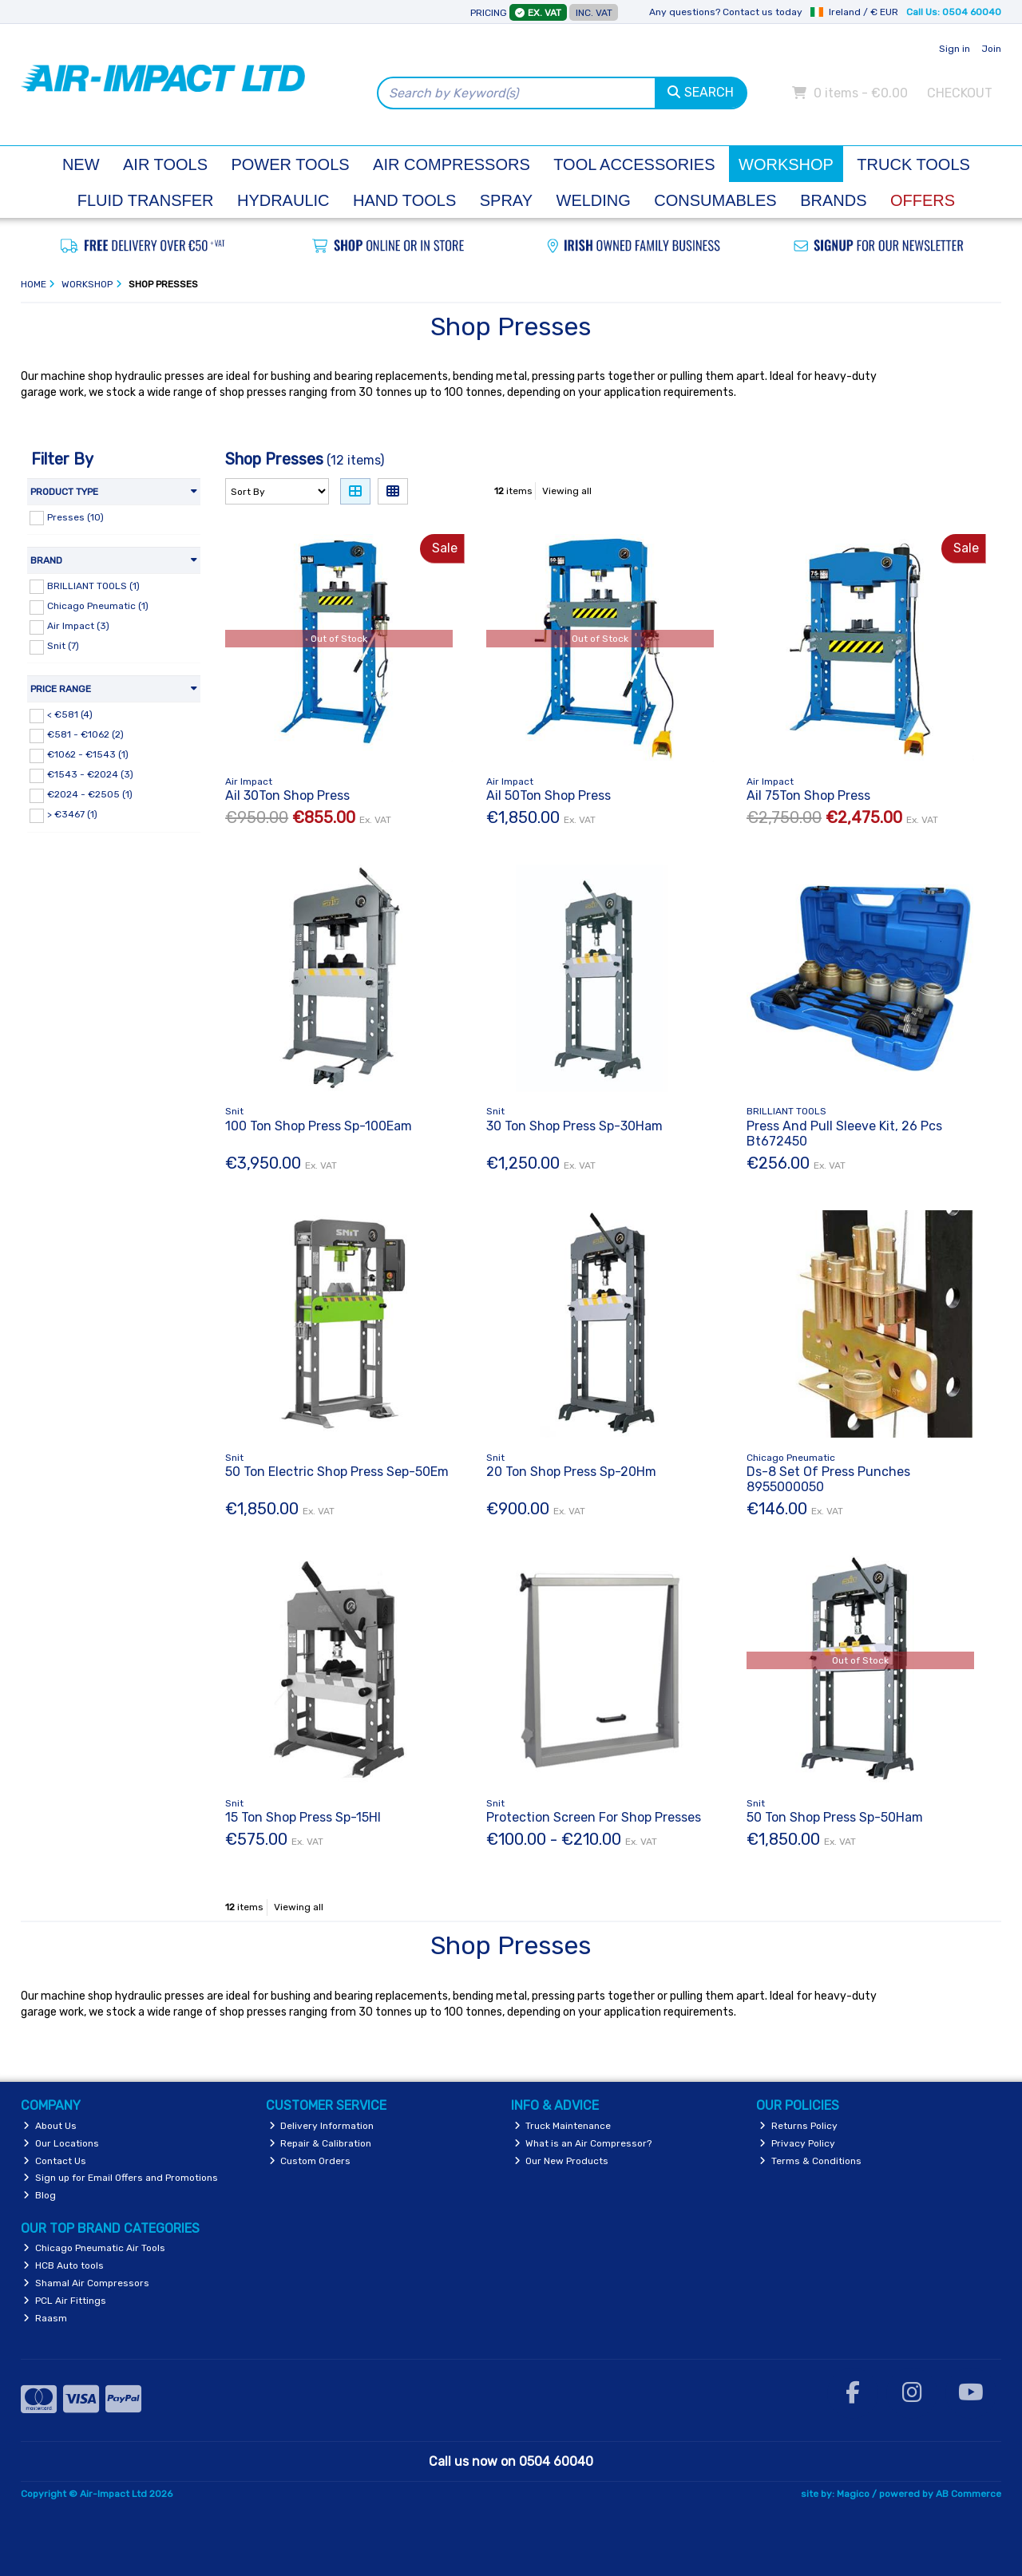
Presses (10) (75, 516)
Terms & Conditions (810, 2160)
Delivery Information (321, 2125)
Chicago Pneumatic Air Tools (94, 2248)
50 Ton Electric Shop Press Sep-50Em (337, 1471)
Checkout (959, 93)
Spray (506, 200)
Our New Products (561, 2160)
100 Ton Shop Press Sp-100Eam (318, 1126)
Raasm (45, 2318)
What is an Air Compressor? (583, 2143)
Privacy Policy (797, 2143)
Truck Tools (913, 164)
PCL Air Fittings (64, 2300)
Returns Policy (798, 2125)
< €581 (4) (70, 714)
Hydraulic (283, 200)
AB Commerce (968, 2493)
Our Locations (61, 2143)
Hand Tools (404, 200)
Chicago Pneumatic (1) (98, 605)
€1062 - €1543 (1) (88, 754)
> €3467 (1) (72, 814)
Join (991, 48)
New (81, 164)
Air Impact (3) (78, 625)
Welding (594, 200)
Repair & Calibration (320, 2143)
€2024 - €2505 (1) (90, 794)
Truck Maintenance (563, 2125)
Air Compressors (451, 164)
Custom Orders (310, 2160)
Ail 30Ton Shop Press (287, 795)
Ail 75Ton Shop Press (808, 795)
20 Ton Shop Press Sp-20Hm (571, 1471)
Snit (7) (63, 645)
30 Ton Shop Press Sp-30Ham (574, 1126)
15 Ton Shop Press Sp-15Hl (303, 1817)
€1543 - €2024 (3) (90, 774)
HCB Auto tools (63, 2265)
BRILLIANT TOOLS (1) (93, 585)
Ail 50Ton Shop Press (548, 795)
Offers (922, 200)
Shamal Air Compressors (86, 2283)
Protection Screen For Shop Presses (593, 1817)
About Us (50, 2125)
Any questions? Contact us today (725, 12)
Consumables (715, 200)
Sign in (954, 48)
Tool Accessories (634, 164)
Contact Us (54, 2160)
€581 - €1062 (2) (85, 734)
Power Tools (290, 164)
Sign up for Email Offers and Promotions (120, 2177)
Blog (39, 2195)
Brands (833, 200)
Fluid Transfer (145, 200)
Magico (853, 2493)
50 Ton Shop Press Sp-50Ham (835, 1817)
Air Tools (165, 164)
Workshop (786, 164)
